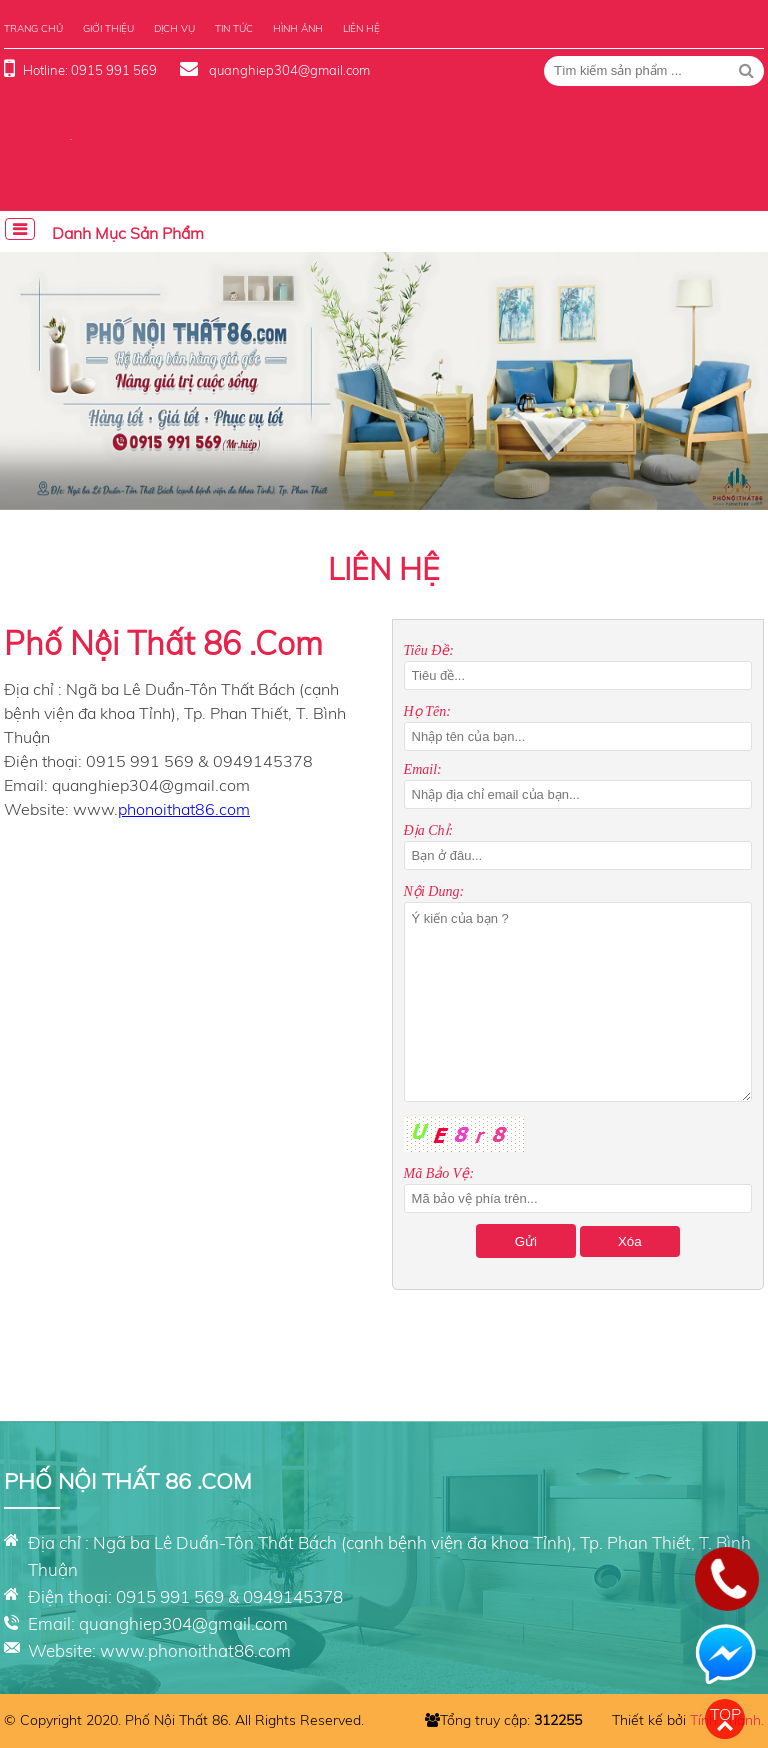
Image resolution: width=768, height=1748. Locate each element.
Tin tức (234, 28)
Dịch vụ (174, 28)
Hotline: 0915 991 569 (90, 70)
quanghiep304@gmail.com (288, 70)
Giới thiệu (108, 28)
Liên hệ (361, 28)
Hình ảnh (298, 28)
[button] (384, 493)
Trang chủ (33, 28)
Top (725, 1714)
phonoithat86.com (184, 809)
